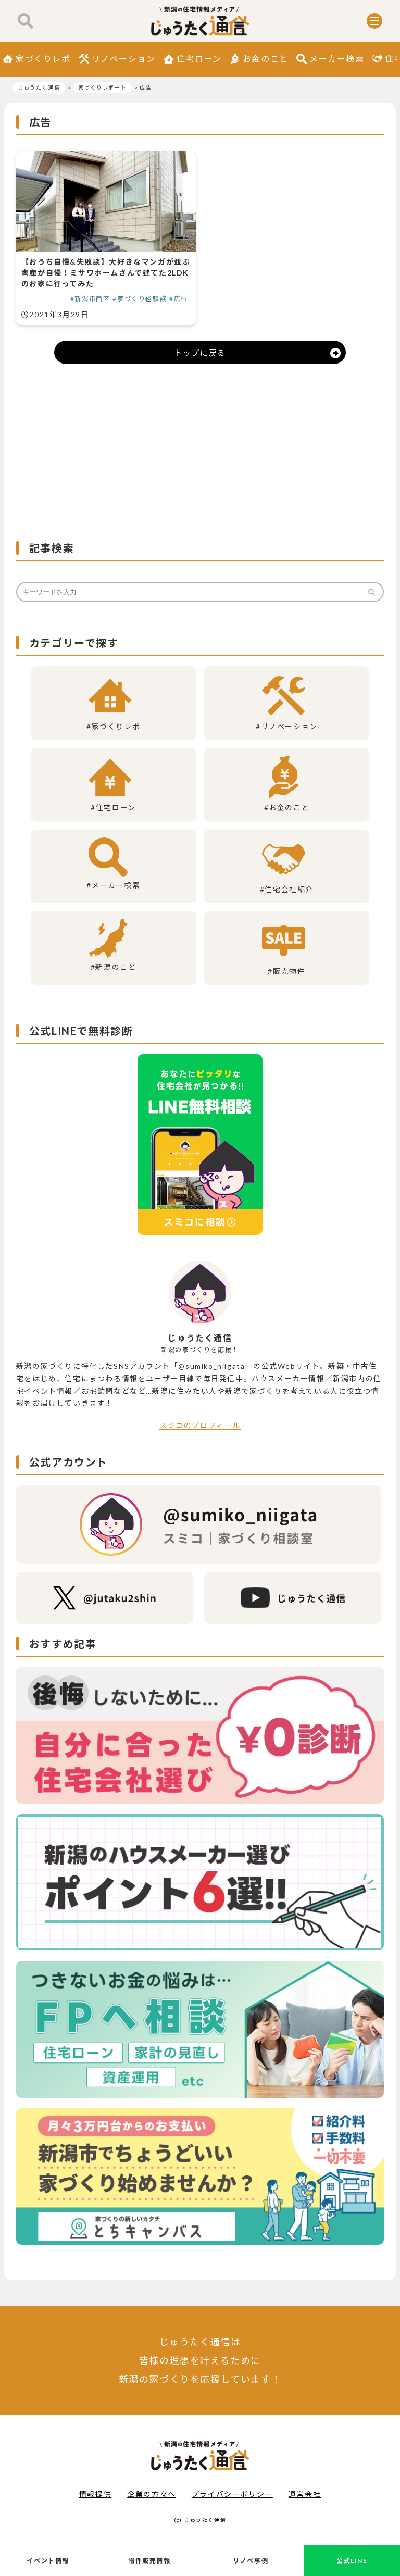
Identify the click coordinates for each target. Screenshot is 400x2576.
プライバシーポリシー (232, 2494)
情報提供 (95, 2494)
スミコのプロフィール (200, 1425)
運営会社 (305, 2494)
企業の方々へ (151, 2494)
